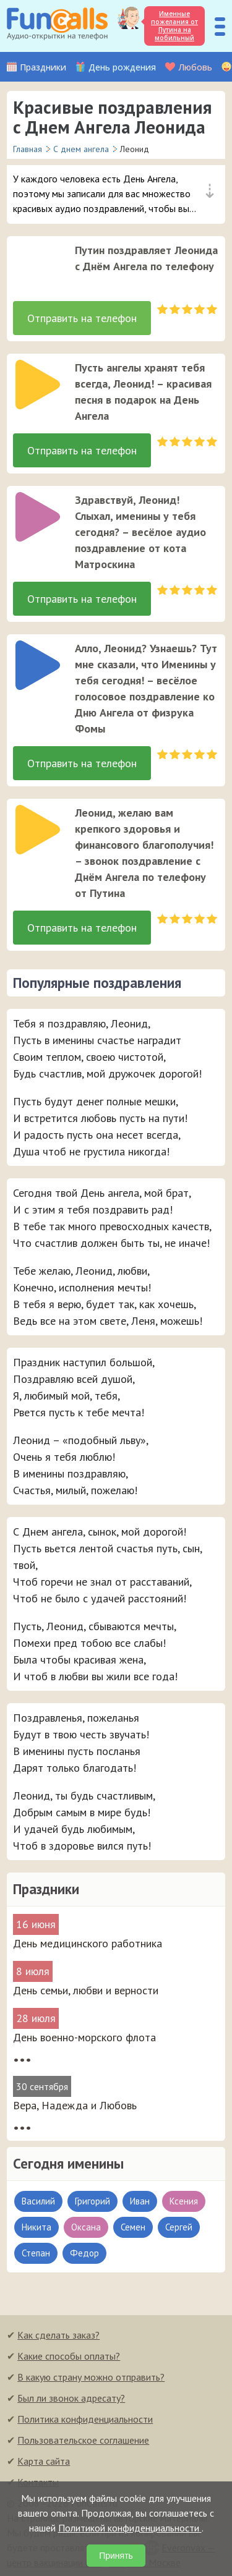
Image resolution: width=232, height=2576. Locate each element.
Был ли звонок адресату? (71, 2398)
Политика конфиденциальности (85, 2419)
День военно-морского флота (84, 2037)
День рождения (122, 67)
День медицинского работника (87, 1943)
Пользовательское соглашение (83, 2440)
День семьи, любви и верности (85, 1990)
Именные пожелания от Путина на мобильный (174, 25)
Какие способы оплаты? (68, 2356)
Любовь (195, 67)
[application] (34, 263)
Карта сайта (43, 2461)
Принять (116, 2556)
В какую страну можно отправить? (91, 2377)
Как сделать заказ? (58, 2335)
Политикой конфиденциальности (130, 2528)
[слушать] (37, 267)
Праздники (43, 67)
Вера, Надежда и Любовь (75, 2105)
